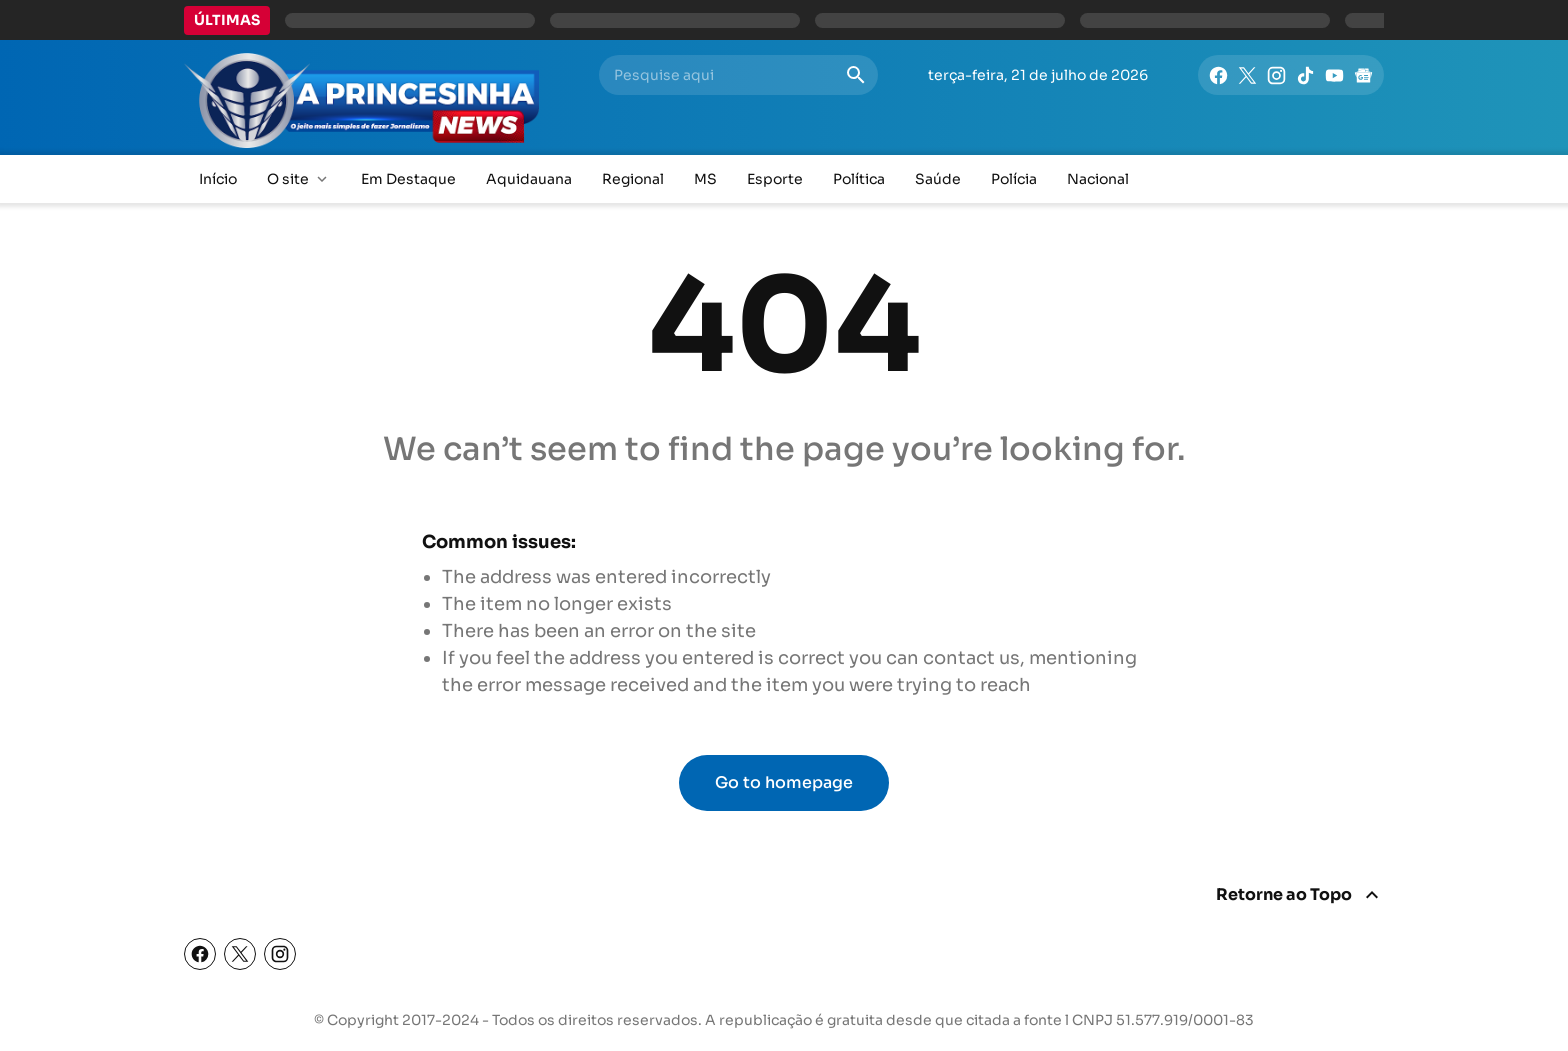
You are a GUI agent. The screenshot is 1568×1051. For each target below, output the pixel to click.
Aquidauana (529, 179)
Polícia (1014, 179)
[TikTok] (1305, 75)
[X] (1247, 75)
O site (299, 179)
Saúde (938, 179)
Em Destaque (408, 179)
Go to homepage (784, 782)
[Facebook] (1218, 75)
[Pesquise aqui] (721, 75)
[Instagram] (1276, 75)
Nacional (1098, 179)
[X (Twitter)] (240, 954)
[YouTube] (1334, 75)
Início (218, 179)
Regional (633, 179)
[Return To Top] (1300, 895)
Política (859, 179)
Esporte (775, 179)
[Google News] (1363, 75)
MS (705, 179)
